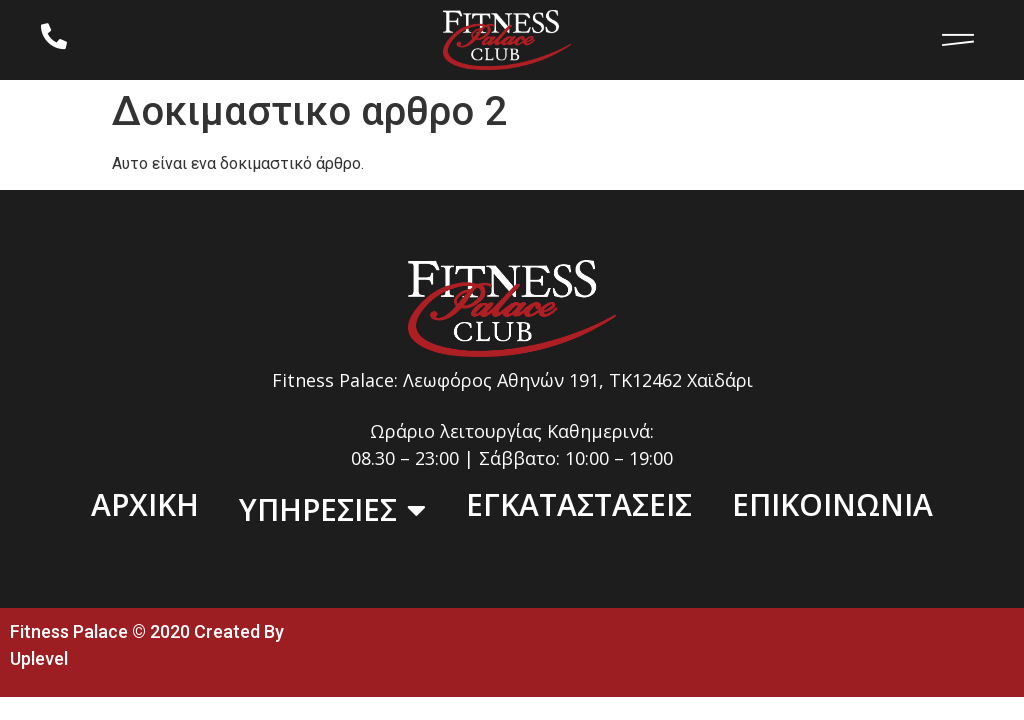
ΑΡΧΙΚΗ (145, 504)
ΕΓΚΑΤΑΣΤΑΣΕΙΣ (579, 504)
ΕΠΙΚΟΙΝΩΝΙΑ (832, 504)
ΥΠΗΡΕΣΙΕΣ (332, 510)
